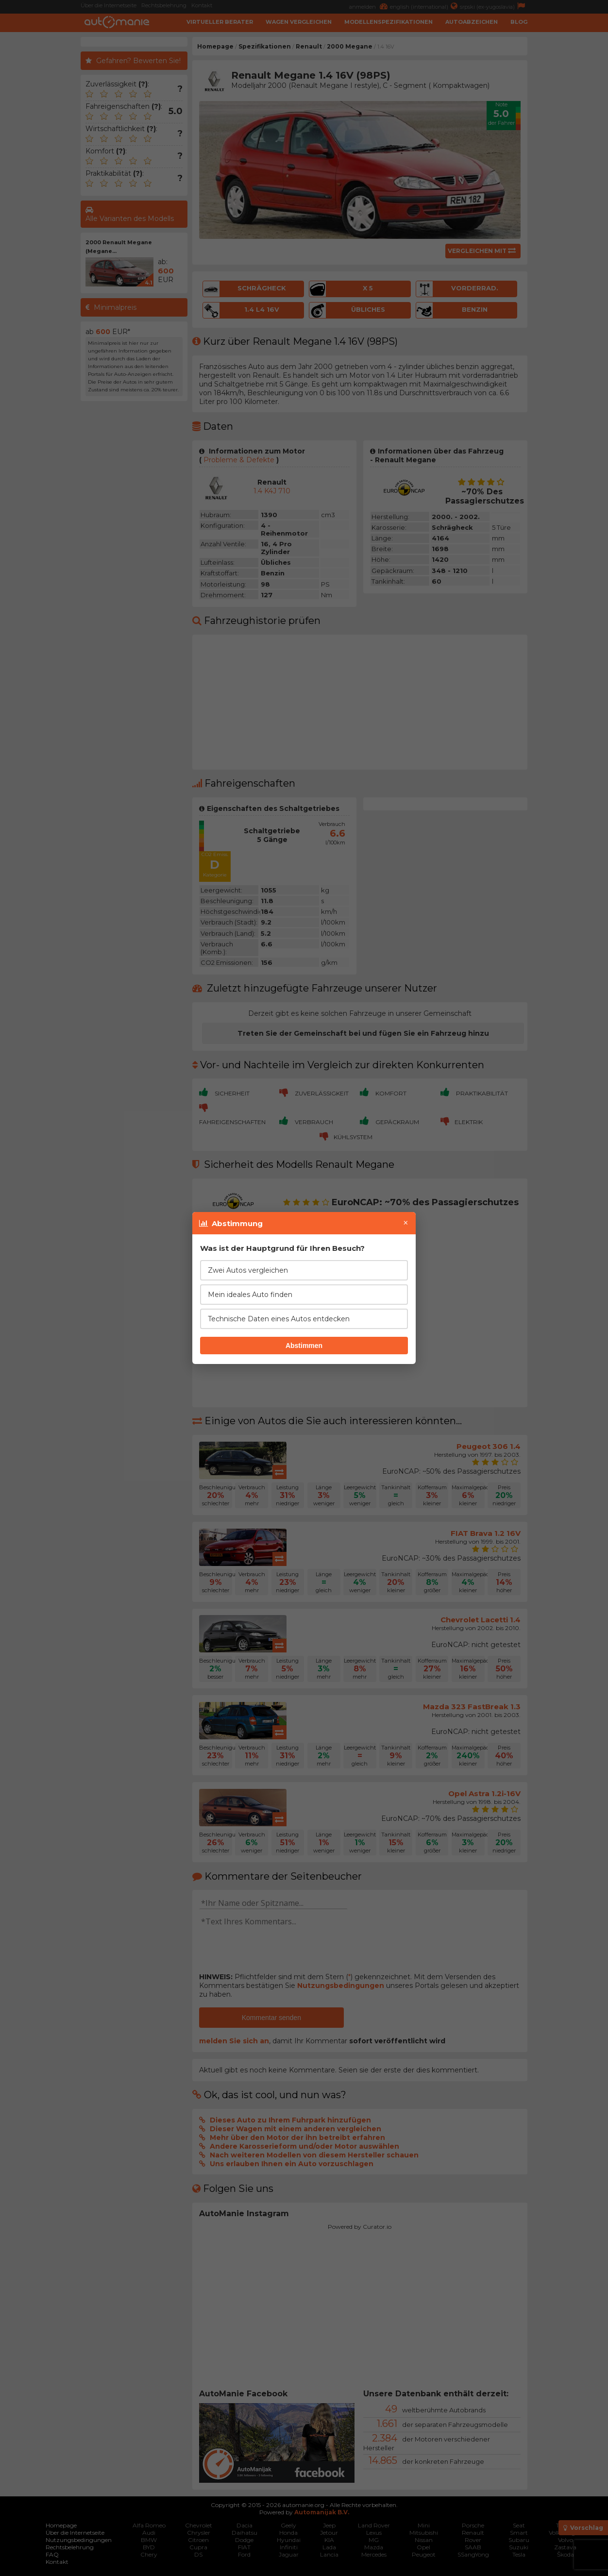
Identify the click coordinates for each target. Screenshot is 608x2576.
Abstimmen (304, 1345)
